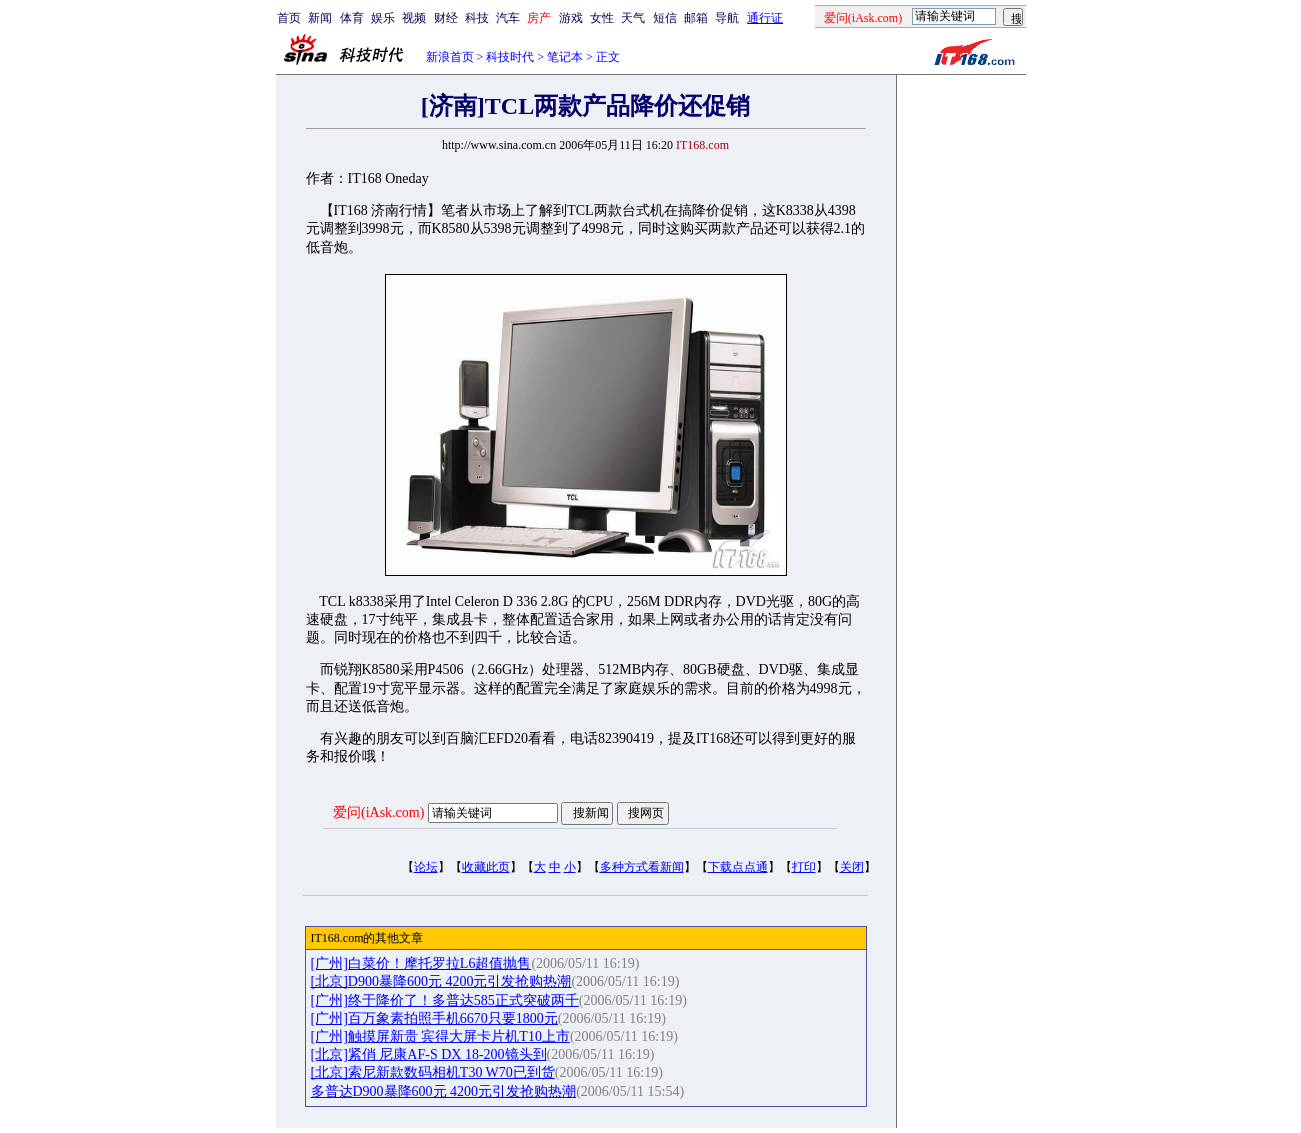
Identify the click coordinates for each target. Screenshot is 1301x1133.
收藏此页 (486, 867)
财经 (446, 18)
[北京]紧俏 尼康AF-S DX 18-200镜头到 (429, 1054)
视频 (414, 18)
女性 (602, 18)
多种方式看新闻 (642, 867)
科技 (477, 18)
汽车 (508, 18)
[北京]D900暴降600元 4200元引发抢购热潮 (441, 981)
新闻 (320, 18)
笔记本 (565, 57)
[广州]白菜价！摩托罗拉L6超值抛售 (421, 963)
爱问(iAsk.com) (378, 812)
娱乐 (383, 18)
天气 (633, 18)
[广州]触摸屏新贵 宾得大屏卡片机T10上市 (440, 1036)
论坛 (426, 867)
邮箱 (696, 18)
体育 (352, 18)
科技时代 (510, 57)
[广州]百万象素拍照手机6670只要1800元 (434, 1018)
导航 (727, 18)
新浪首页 (450, 57)
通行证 (765, 18)
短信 (665, 18)
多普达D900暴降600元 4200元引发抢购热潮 (444, 1091)
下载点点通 (738, 867)
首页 (289, 18)
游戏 (571, 18)
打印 (804, 867)
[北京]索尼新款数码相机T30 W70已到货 (433, 1072)
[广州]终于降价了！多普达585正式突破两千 (445, 1000)
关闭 (852, 867)
